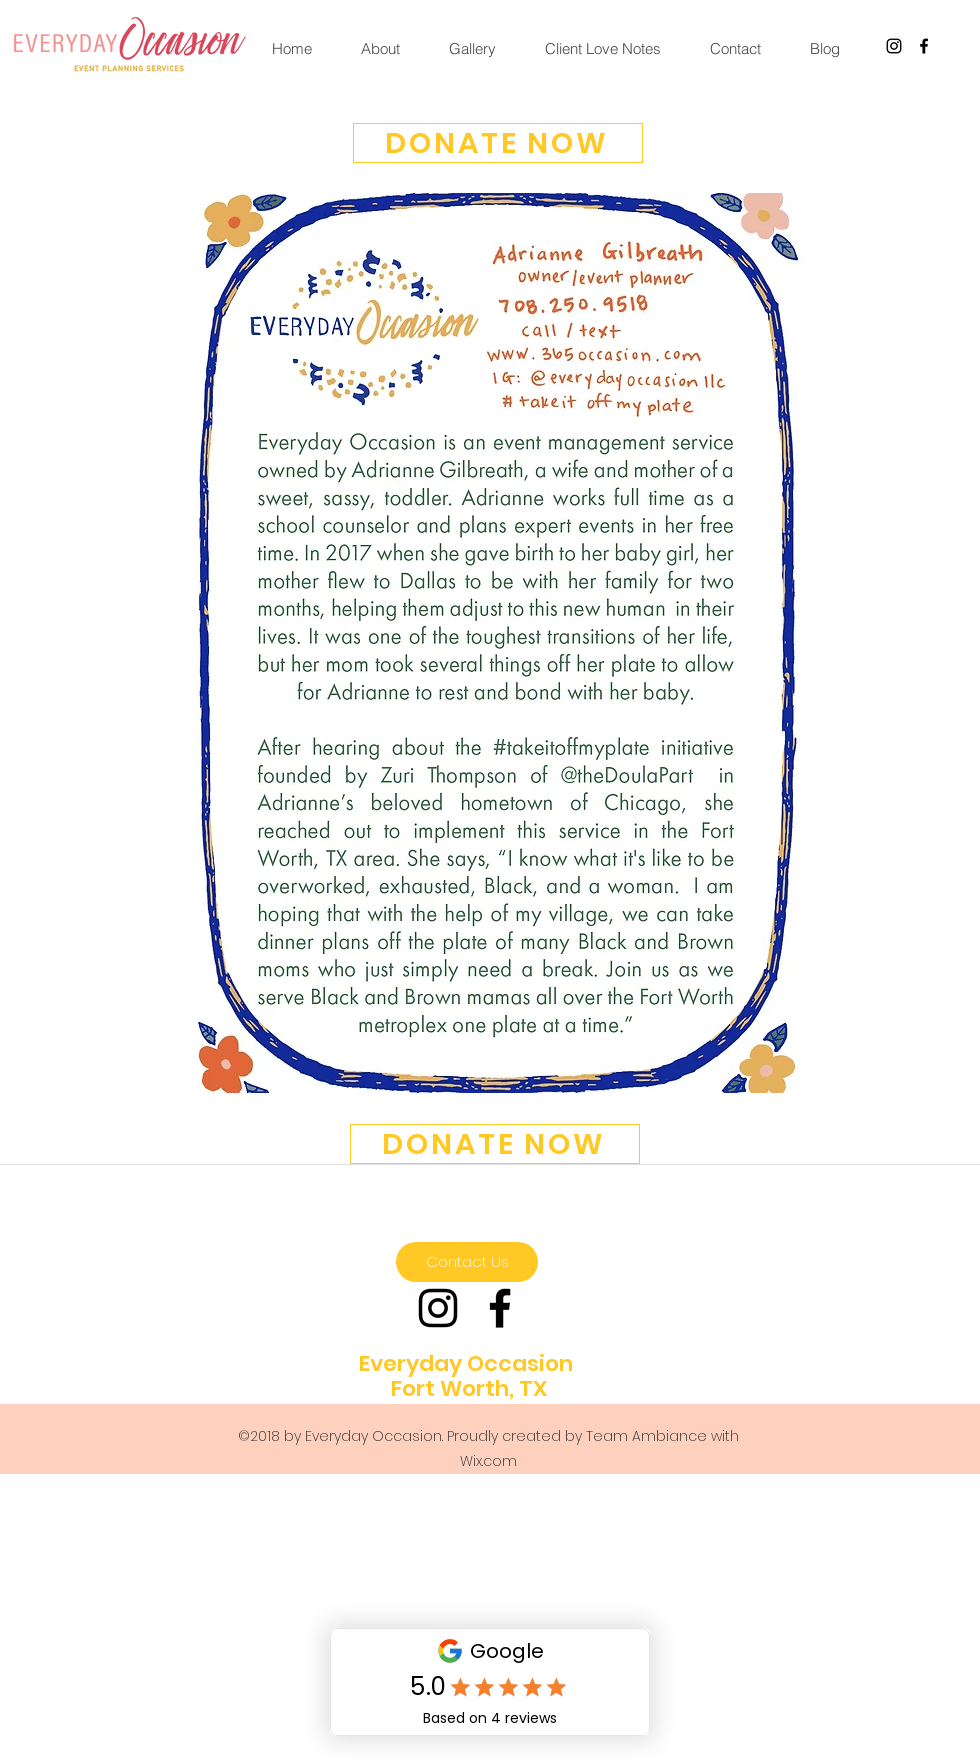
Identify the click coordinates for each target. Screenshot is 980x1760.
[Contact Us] (467, 1262)
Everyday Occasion (466, 1363)
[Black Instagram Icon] (894, 46)
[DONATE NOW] (498, 143)
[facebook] (924, 46)
